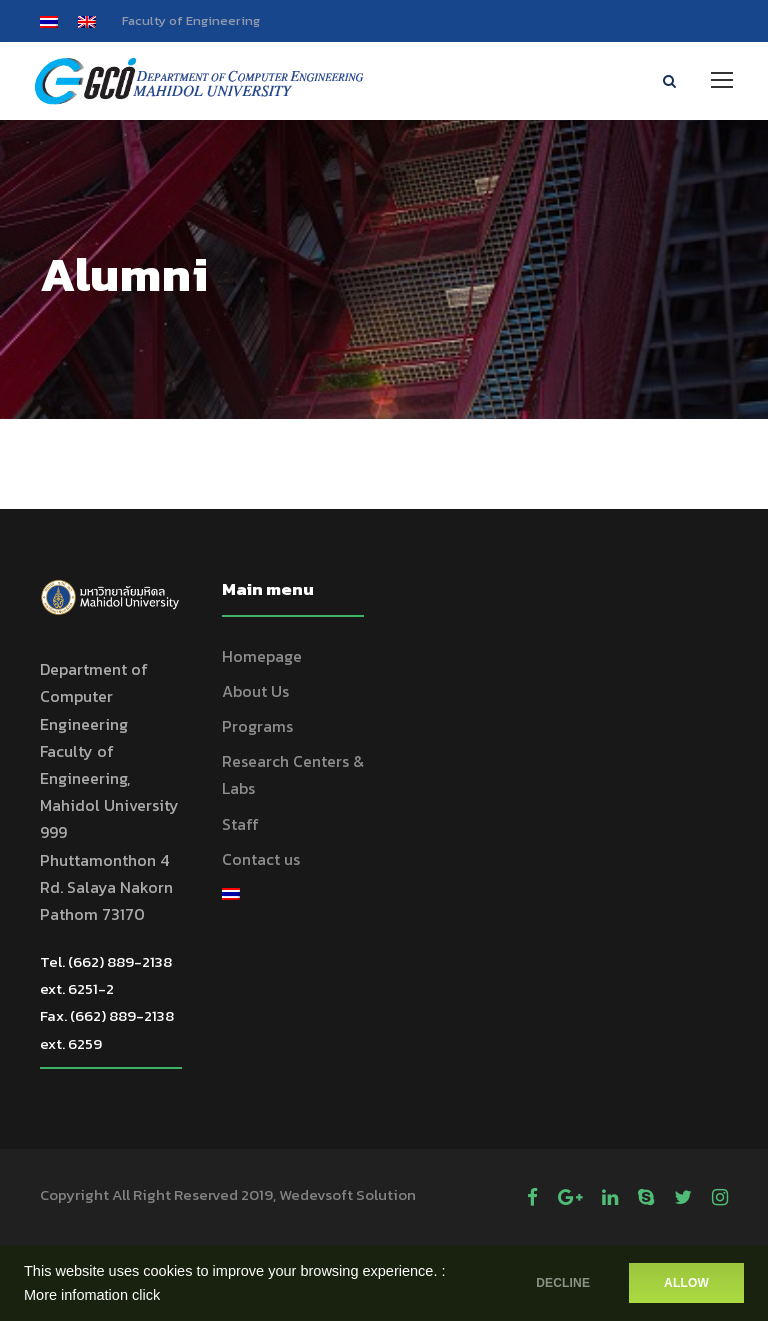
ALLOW (686, 1283)
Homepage (262, 656)
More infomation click (92, 1295)
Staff (240, 824)
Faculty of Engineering (191, 20)
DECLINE (563, 1283)
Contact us (261, 859)
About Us (255, 691)
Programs (257, 726)
